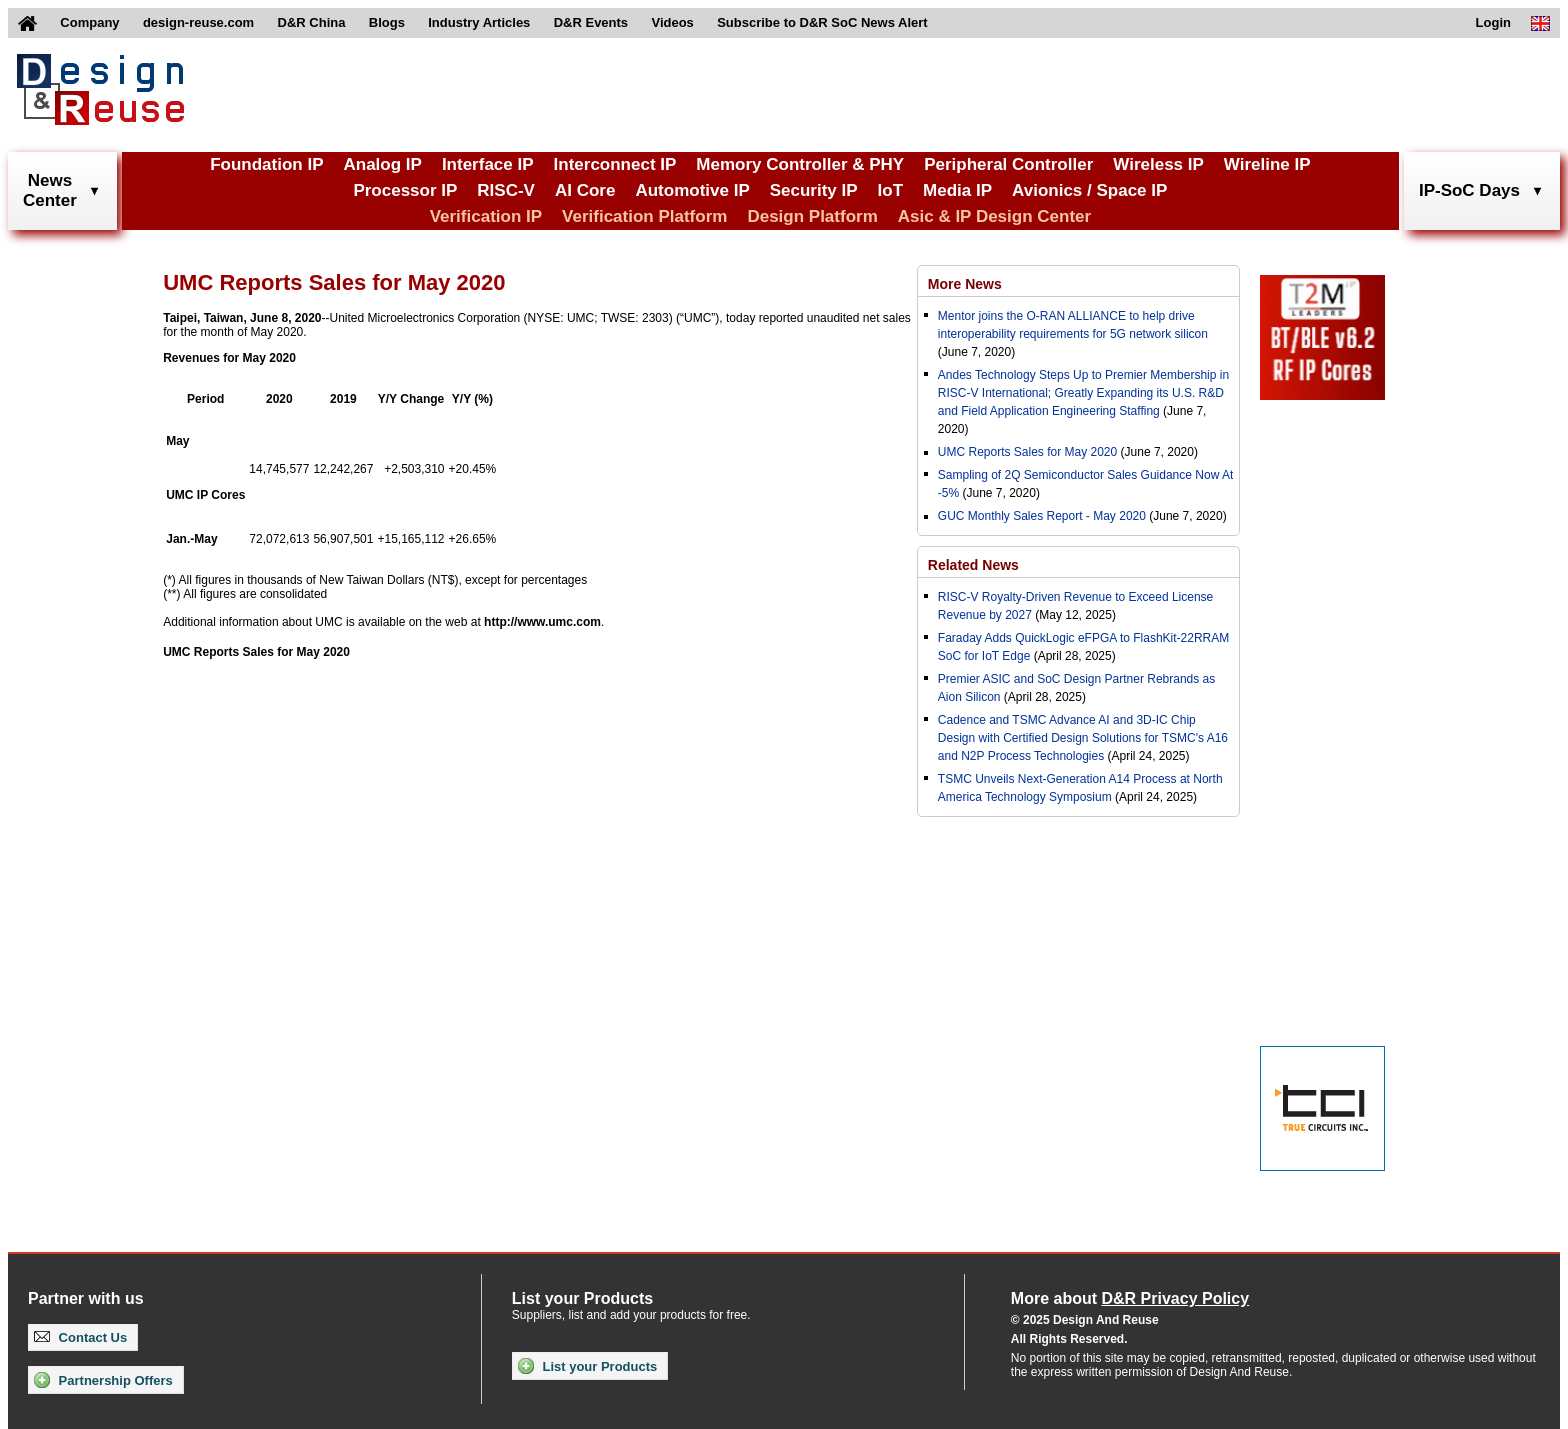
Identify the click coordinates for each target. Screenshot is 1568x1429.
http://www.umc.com (542, 622)
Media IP (957, 190)
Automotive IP (692, 190)
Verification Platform (644, 216)
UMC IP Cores (205, 495)
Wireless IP (1158, 164)
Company (89, 22)
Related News (973, 565)
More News (965, 284)
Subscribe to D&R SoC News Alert (822, 22)
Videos (672, 22)
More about (1130, 1298)
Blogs (387, 22)
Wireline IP (1267, 164)
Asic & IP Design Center (994, 216)
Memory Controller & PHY (800, 164)
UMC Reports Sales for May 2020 (256, 652)
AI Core (585, 190)
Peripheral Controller (1008, 164)
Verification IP (486, 216)
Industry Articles (479, 22)
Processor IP (405, 190)
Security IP (814, 190)
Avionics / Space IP (1089, 190)
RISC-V (506, 190)
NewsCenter (50, 190)
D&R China (312, 22)
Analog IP (382, 164)
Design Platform (812, 216)
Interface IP (488, 164)
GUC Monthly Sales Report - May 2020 (1042, 516)
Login (1493, 22)
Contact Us (80, 1337)
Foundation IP (266, 164)
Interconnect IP (615, 164)
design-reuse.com (198, 22)
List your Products (587, 1366)
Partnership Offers (103, 1380)
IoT (891, 190)
